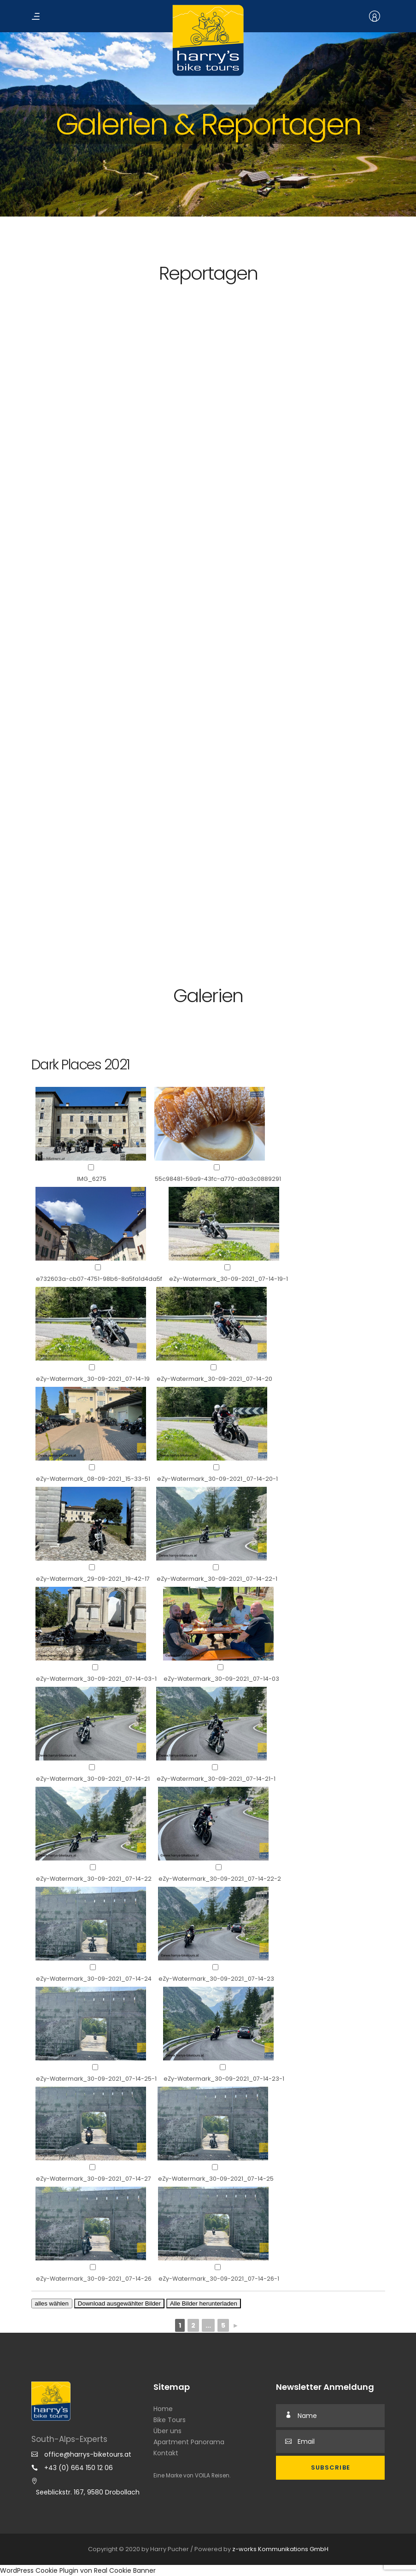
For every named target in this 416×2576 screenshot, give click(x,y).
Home (163, 2408)
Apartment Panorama (188, 2442)
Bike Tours (169, 2419)
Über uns (167, 2430)
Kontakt (165, 2453)
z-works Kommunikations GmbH (280, 2549)
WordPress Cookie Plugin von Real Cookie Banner (78, 2570)
